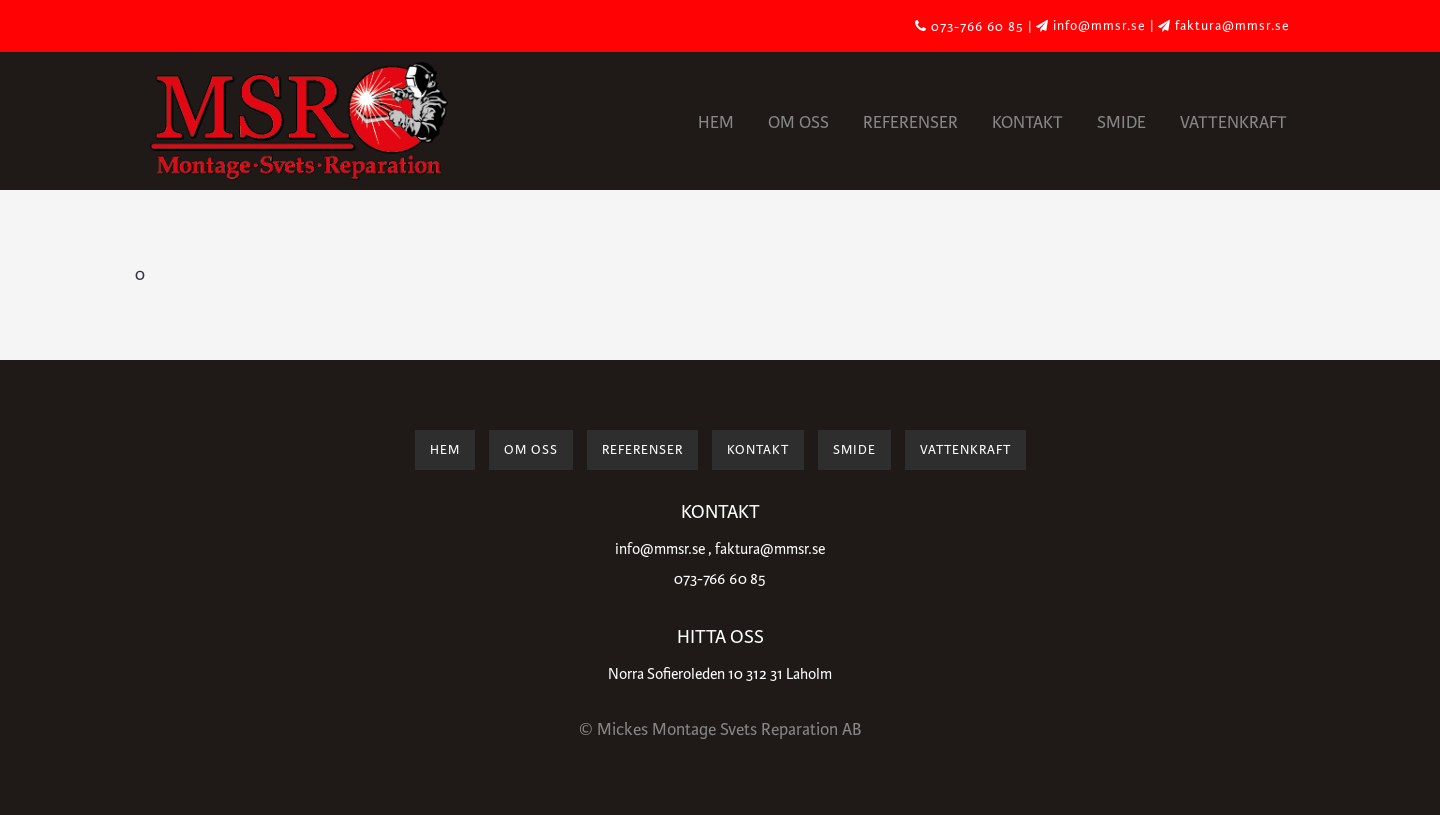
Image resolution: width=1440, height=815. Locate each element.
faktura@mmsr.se (770, 549)
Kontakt (1027, 122)
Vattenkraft (1233, 122)
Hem (716, 122)
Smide (1121, 122)
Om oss (798, 122)
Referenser (910, 122)
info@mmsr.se (660, 549)
